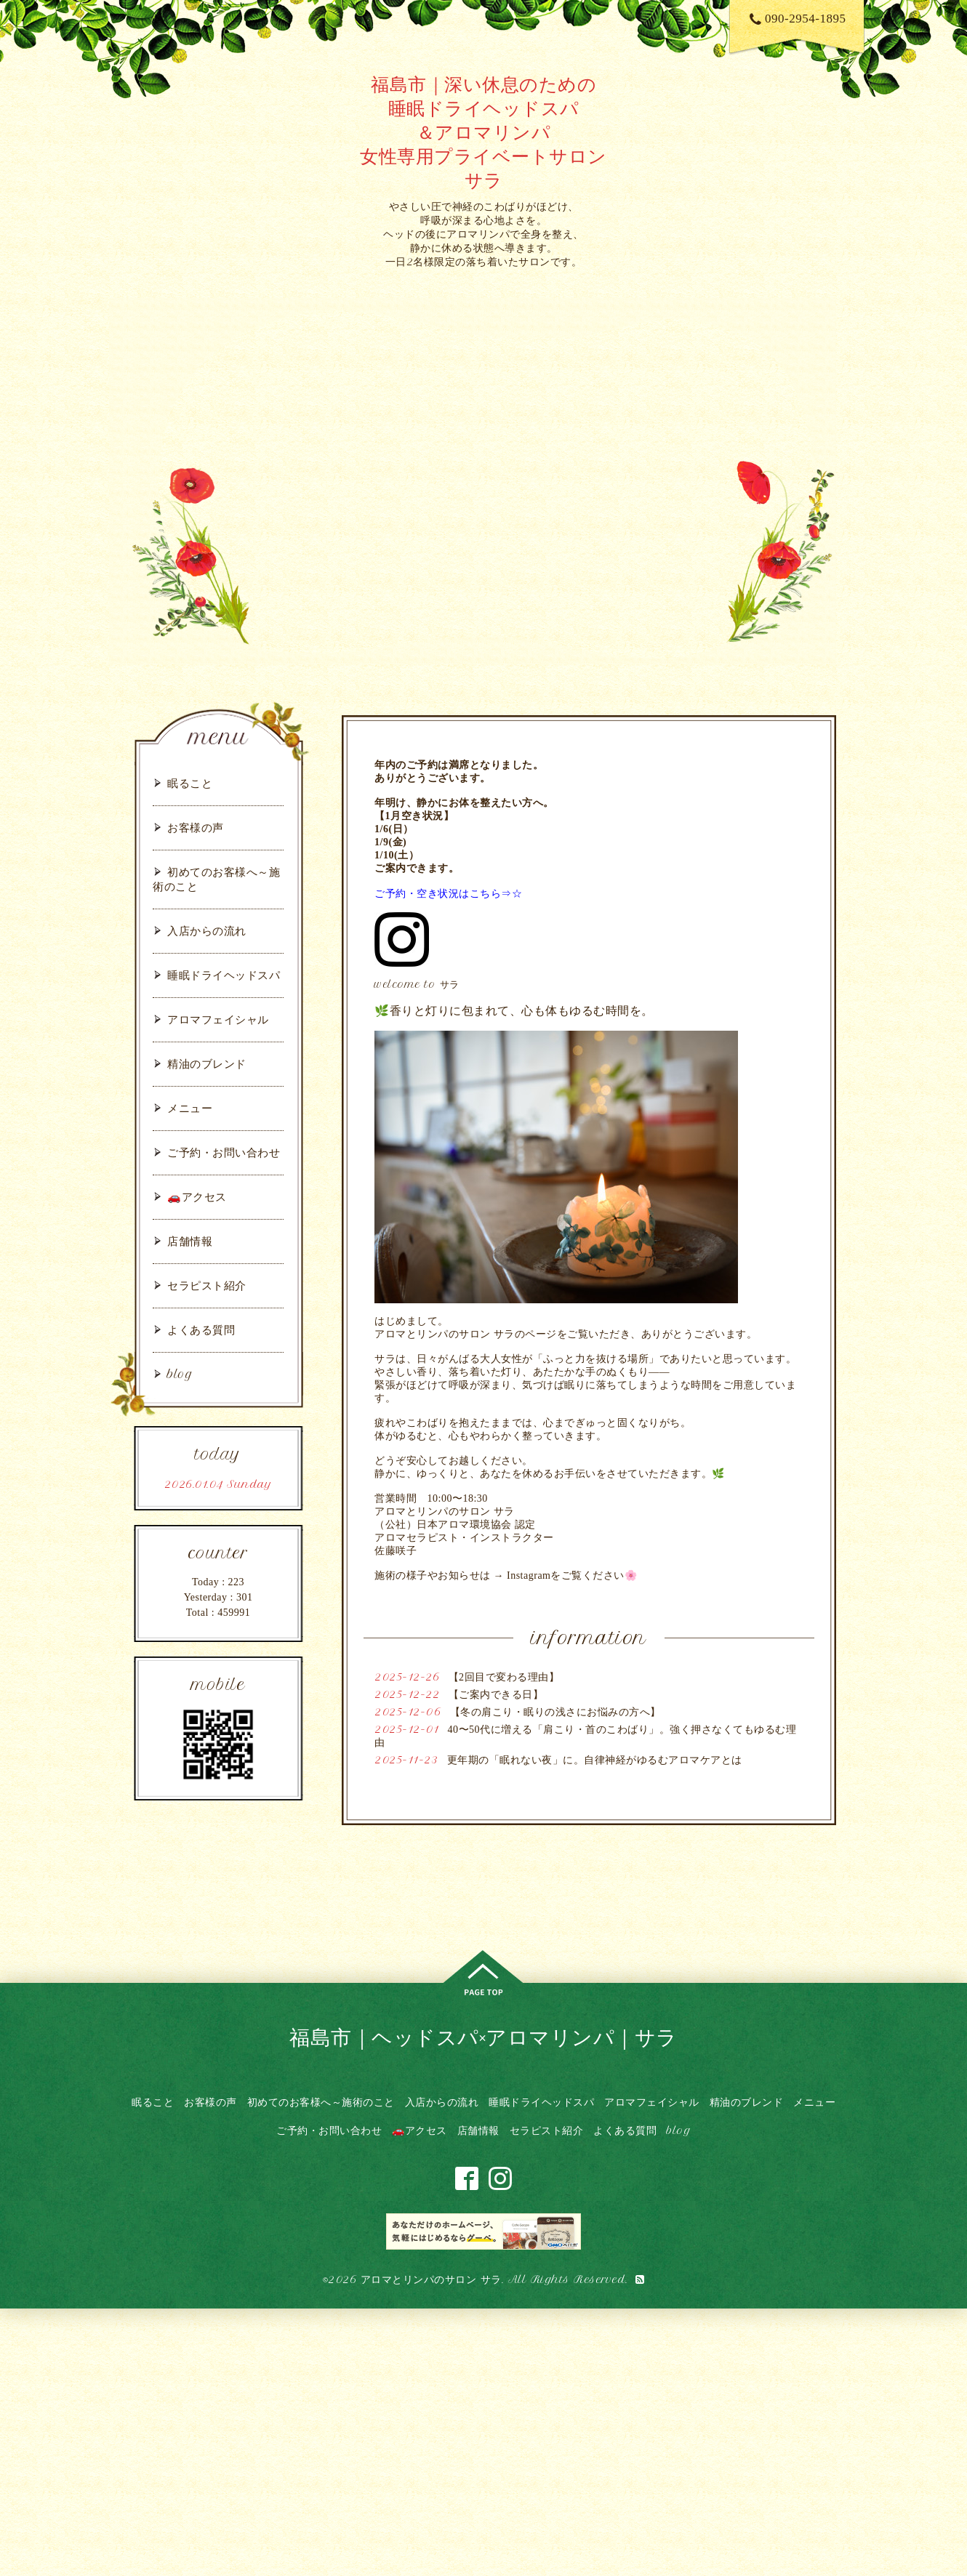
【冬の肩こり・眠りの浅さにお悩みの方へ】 (555, 1712)
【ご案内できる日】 (496, 1694)
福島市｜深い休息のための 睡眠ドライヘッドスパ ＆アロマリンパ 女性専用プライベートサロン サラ (483, 132)
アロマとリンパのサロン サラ (431, 2279)
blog (180, 1374)
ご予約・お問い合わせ (223, 1152)
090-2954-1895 (798, 18)
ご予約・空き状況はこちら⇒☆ (448, 893)
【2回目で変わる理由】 (504, 1677)
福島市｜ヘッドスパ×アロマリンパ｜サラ (483, 2037)
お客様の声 (195, 827)
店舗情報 (189, 1241)
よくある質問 (201, 1330)
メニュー (189, 1108)
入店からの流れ (206, 931)
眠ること (189, 783)
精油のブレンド (206, 1064)
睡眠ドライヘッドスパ (223, 975)
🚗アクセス (197, 1197)
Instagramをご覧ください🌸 (572, 1575)
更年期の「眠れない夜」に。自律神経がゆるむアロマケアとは (594, 1760)
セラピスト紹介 (206, 1285)
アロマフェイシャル (218, 1019)
